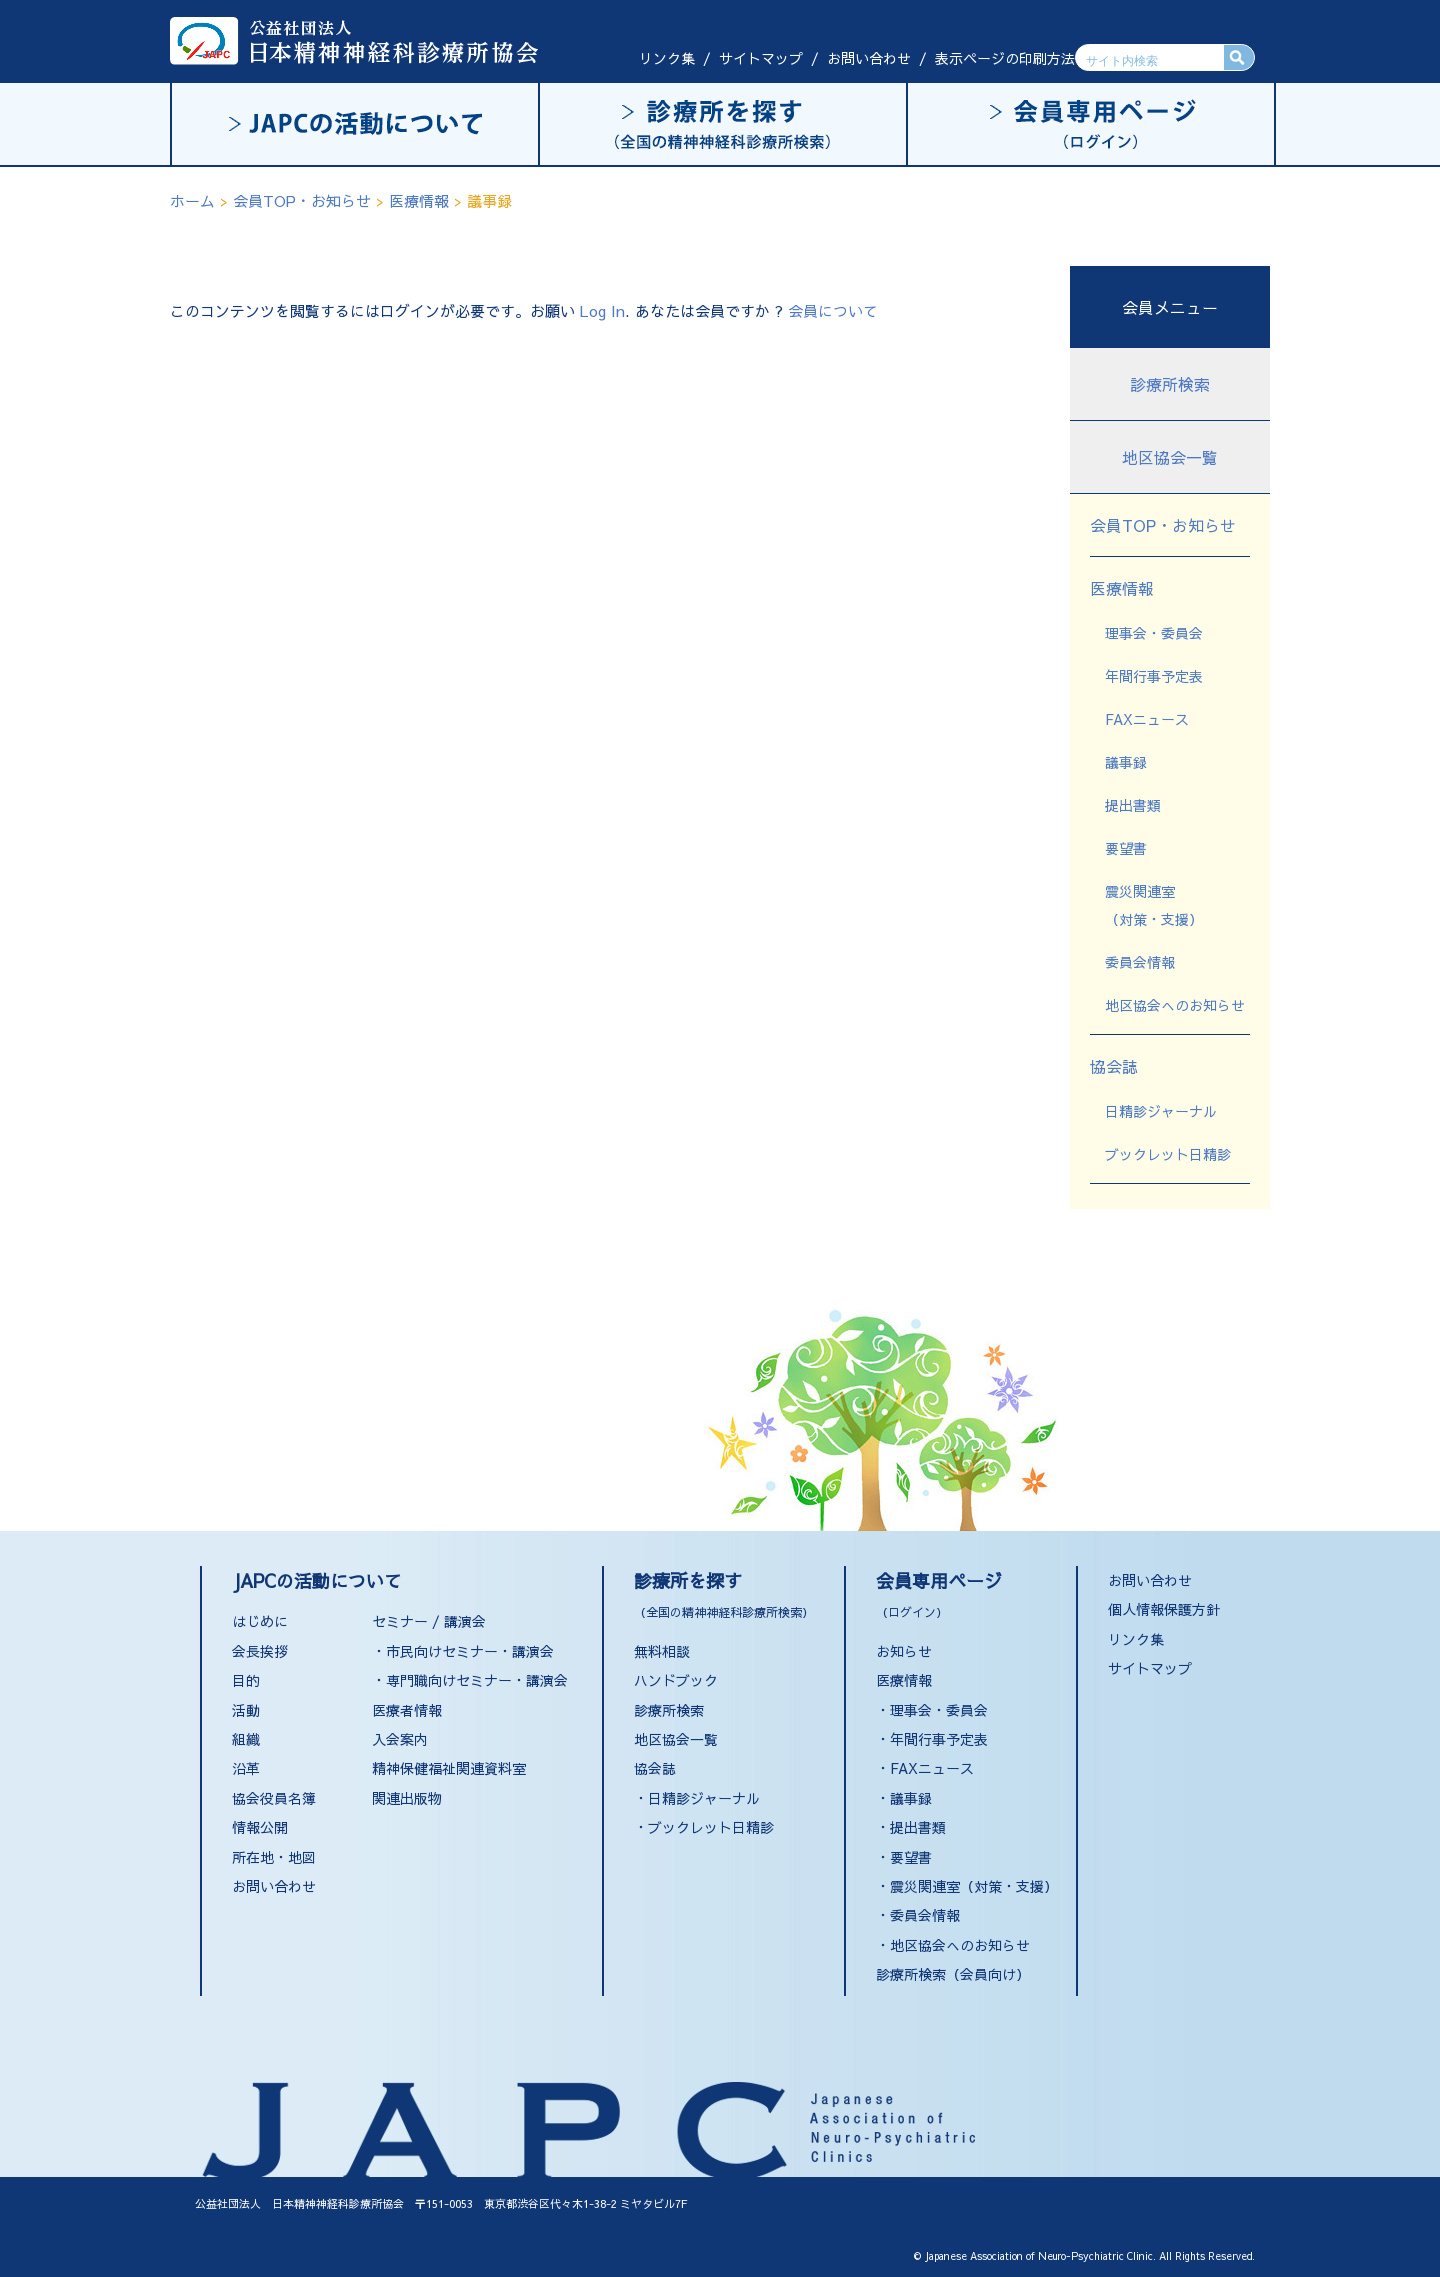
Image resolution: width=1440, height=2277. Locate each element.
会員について (833, 310)
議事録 (1126, 762)
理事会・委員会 (1154, 633)
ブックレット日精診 (1168, 1154)
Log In (602, 310)
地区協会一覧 (1170, 457)
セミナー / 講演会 (429, 1621)
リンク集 (667, 58)
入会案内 (400, 1739)
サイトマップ (761, 58)
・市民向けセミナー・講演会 (463, 1651)
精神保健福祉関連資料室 (449, 1768)
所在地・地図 (274, 1857)
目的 (246, 1680)
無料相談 (662, 1651)
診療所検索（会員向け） (953, 1974)
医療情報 (1122, 588)
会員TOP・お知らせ (1163, 525)
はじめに (260, 1621)
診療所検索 (1170, 384)
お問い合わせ (869, 58)
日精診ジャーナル (1161, 1111)
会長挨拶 (260, 1651)
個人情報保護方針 (1164, 1609)
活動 (246, 1710)
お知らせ (904, 1651)
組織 (246, 1739)
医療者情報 (407, 1710)
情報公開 (260, 1827)
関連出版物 (407, 1798)
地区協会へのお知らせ (1175, 1005)
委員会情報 (1140, 962)
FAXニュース (1147, 719)
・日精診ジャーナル (697, 1798)
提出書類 (1133, 805)
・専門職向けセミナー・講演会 (470, 1680)
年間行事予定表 (1154, 676)
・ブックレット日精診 (704, 1827)
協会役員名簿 (274, 1798)
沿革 (246, 1768)
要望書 (1126, 848)
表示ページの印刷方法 (1005, 58)
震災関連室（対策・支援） (974, 1886)
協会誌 (1114, 1066)
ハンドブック (676, 1680)
